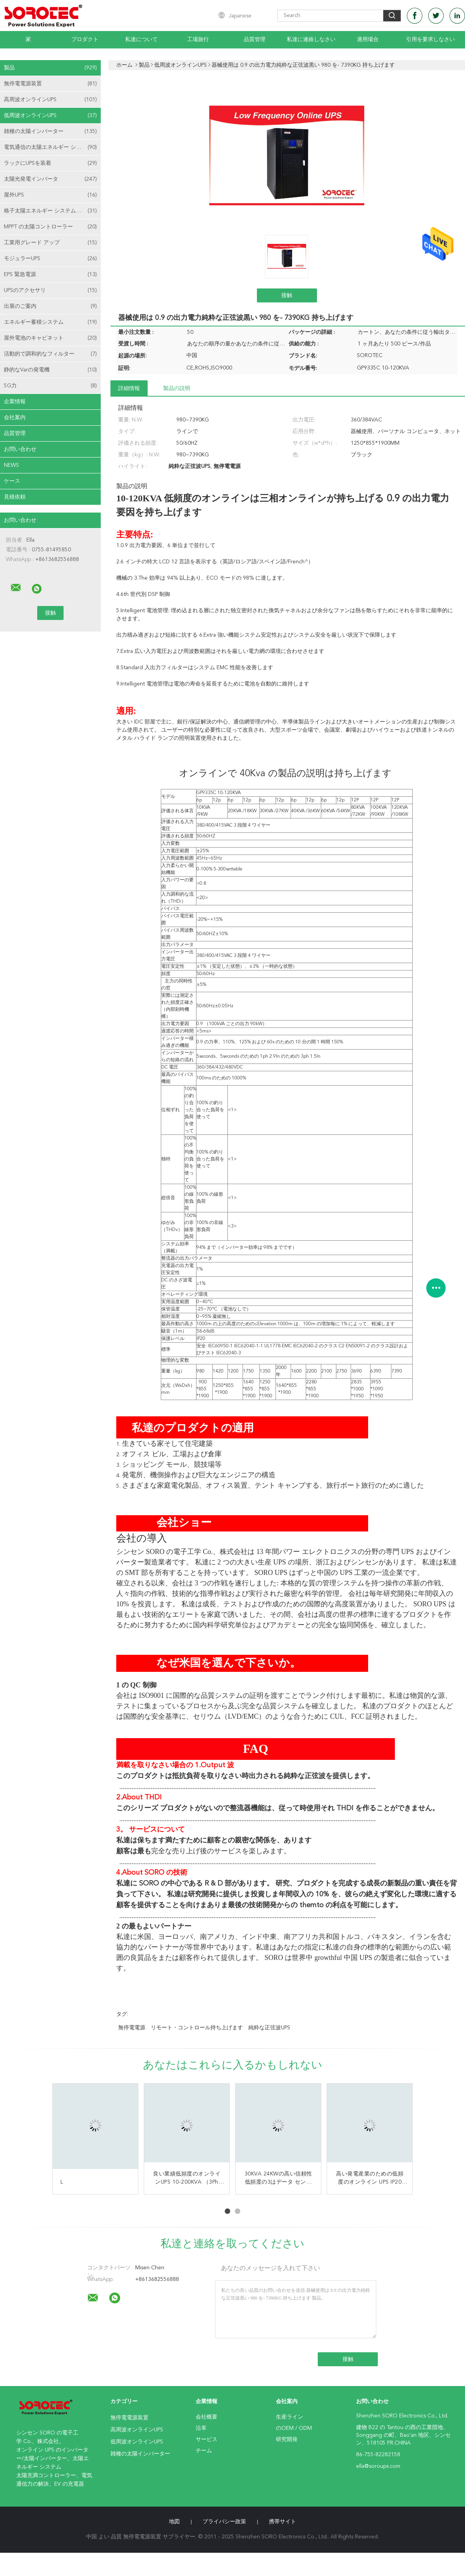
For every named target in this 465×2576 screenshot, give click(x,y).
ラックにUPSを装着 (50, 163)
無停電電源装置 (50, 84)
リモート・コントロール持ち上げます (197, 2027)
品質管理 (254, 39)
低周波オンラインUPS (50, 115)
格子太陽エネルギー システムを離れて (51, 211)
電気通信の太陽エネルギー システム (50, 147)
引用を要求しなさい (430, 39)
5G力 (50, 386)
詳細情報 (129, 388)
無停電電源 (131, 2027)
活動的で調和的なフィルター (50, 354)
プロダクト (84, 39)
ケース (12, 481)
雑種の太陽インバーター (50, 131)
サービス (206, 2439)
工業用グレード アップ (50, 242)
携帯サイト (282, 2521)
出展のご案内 (50, 306)
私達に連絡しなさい (311, 39)
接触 (286, 295)
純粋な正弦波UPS (269, 2027)
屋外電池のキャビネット (50, 338)
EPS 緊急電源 (50, 274)
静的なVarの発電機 (50, 370)
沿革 (201, 2428)
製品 (50, 68)
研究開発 (287, 2439)
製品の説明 (176, 388)
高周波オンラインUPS (50, 99)
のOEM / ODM (294, 2428)
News (11, 465)
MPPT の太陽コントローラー (50, 227)
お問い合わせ (20, 449)
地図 (174, 2521)
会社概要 (206, 2417)
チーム (204, 2450)
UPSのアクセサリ (50, 290)
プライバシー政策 (224, 2521)
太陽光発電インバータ (50, 179)
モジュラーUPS (50, 258)
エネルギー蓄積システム (50, 322)
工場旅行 (198, 39)
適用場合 (368, 39)
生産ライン (289, 2417)
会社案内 (15, 417)
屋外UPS (50, 195)
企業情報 (15, 401)
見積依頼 (15, 497)
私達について (141, 39)
